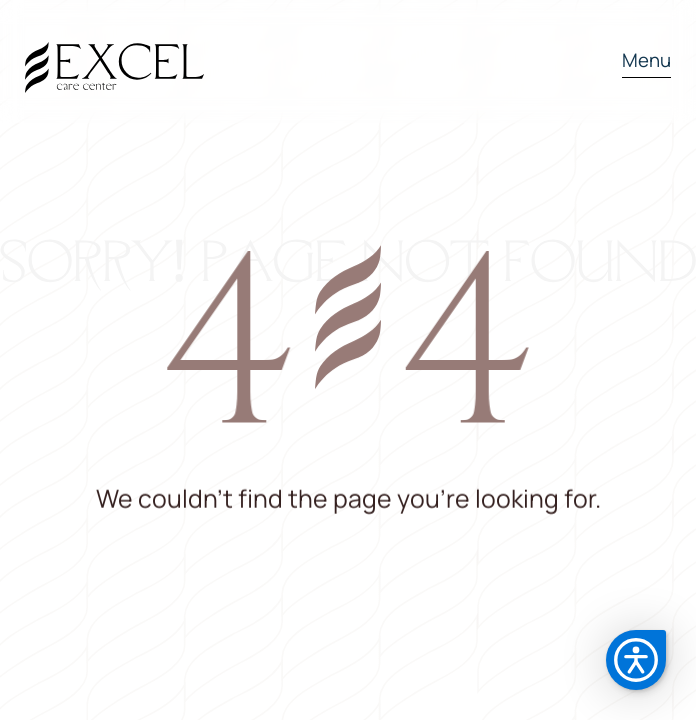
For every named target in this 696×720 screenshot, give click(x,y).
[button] (637, 62)
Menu (646, 60)
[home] (114, 62)
